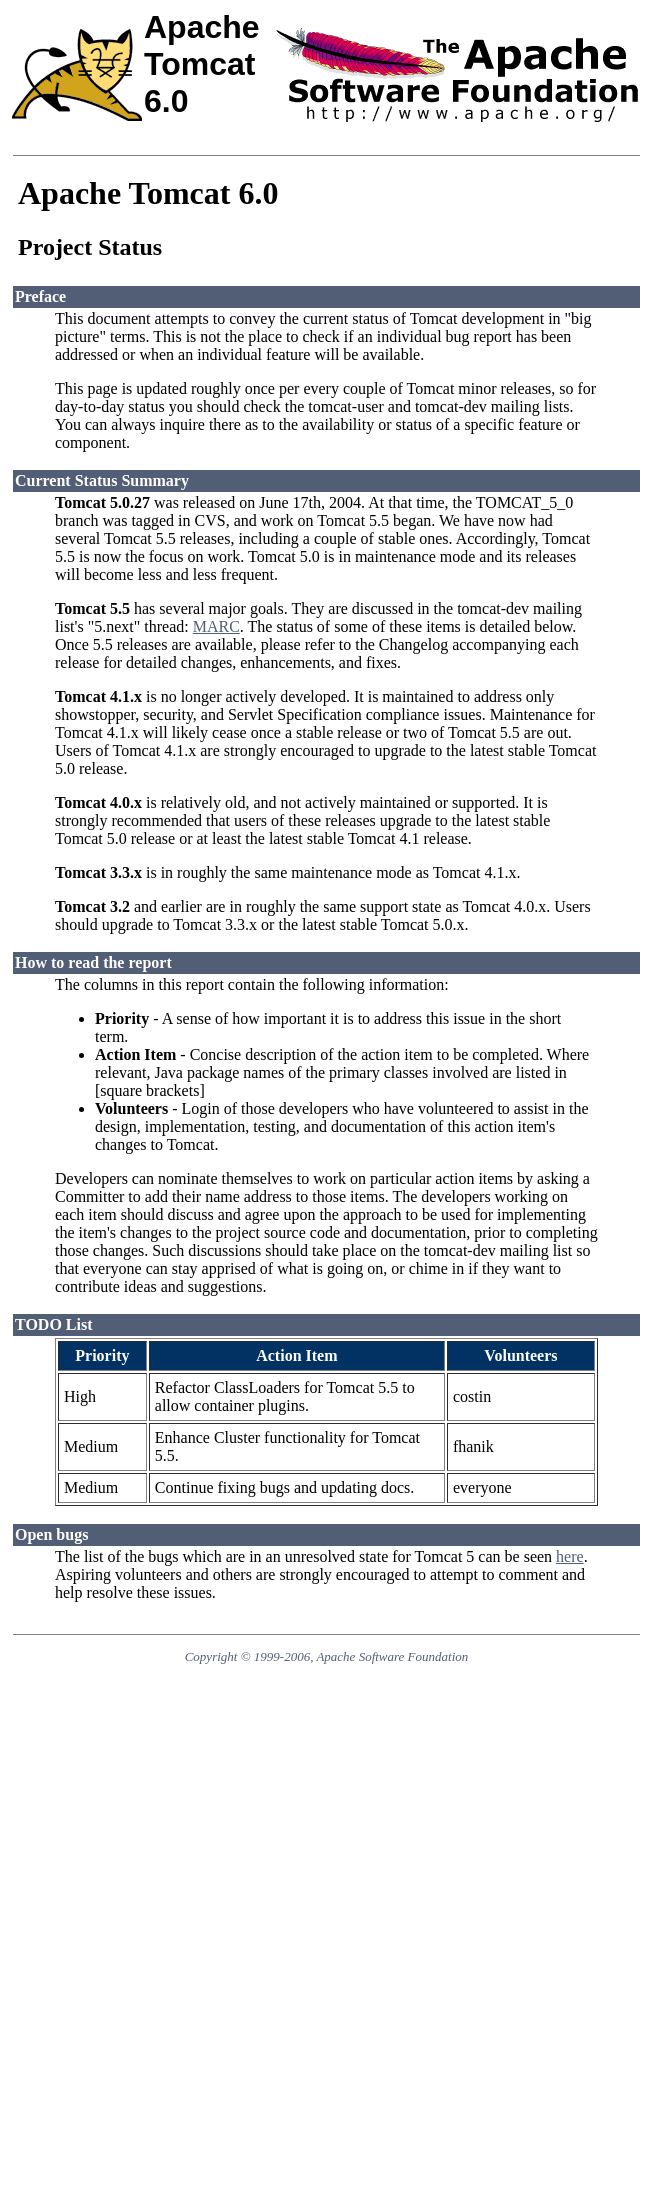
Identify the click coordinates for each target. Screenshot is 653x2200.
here (570, 1556)
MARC (216, 626)
